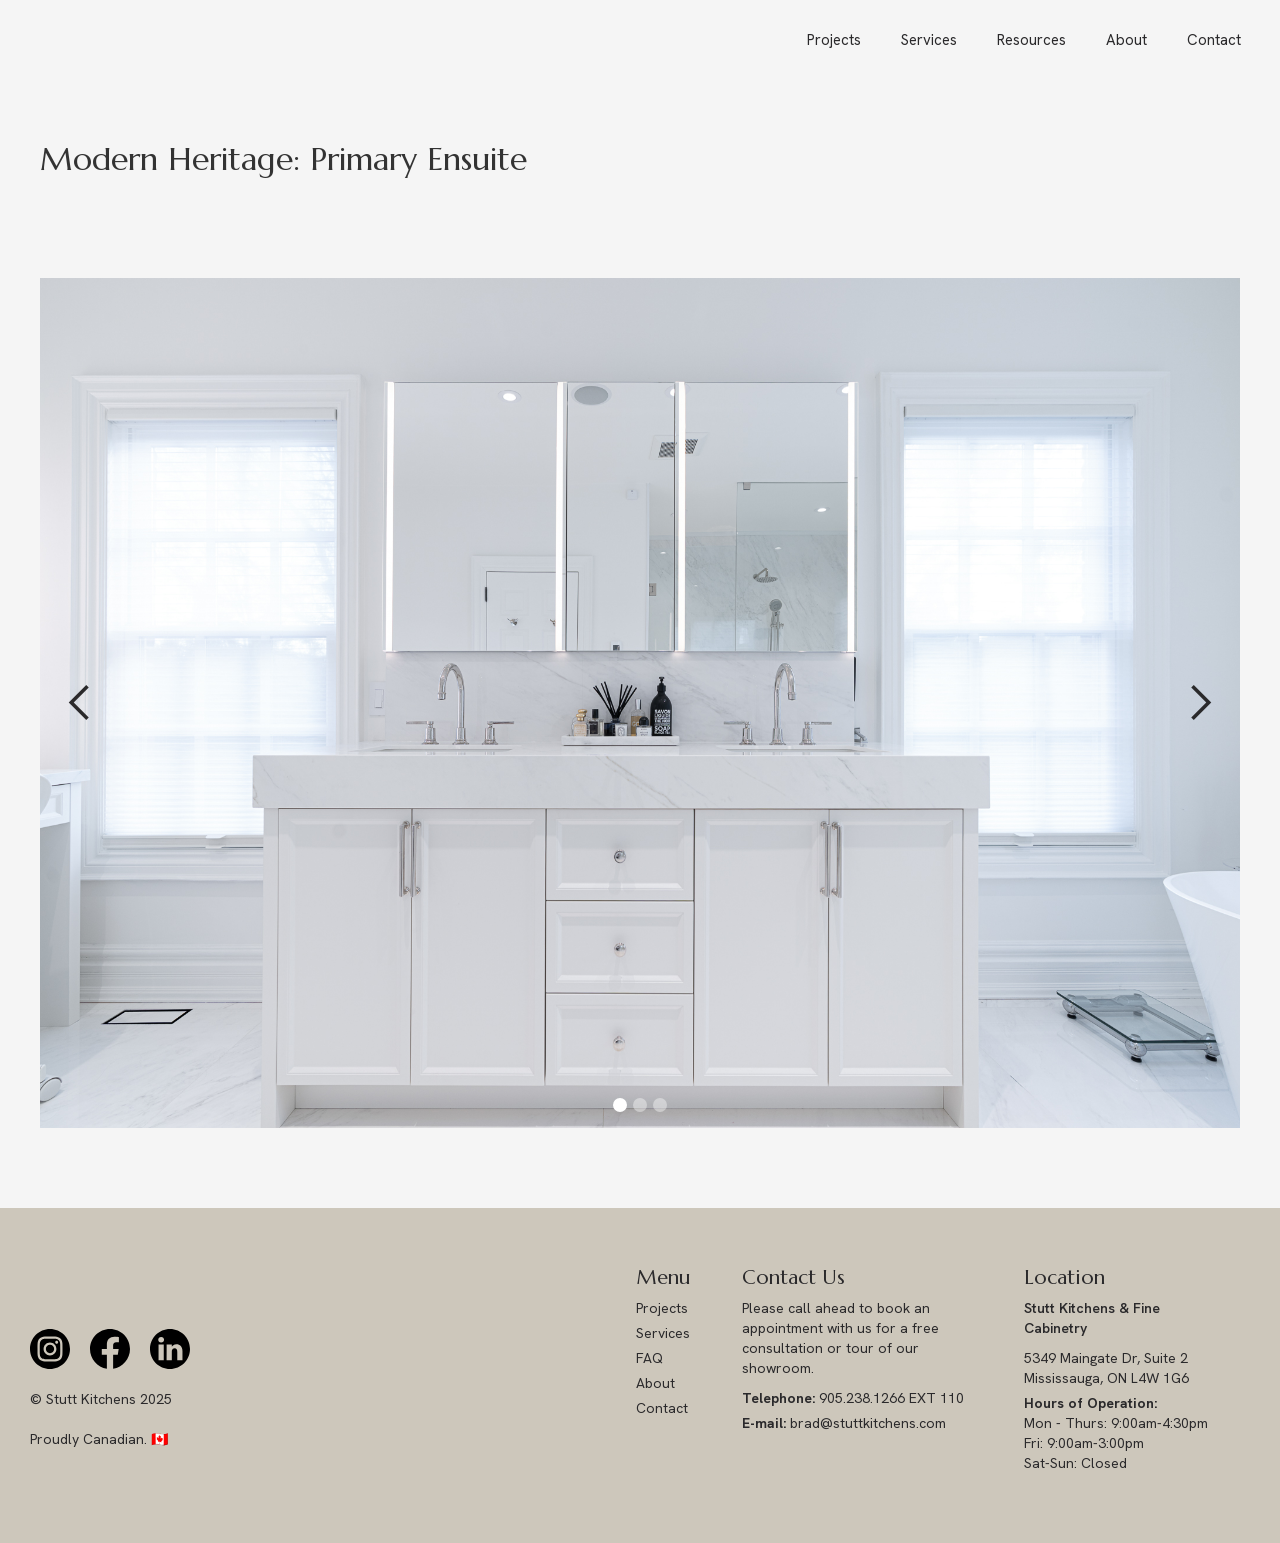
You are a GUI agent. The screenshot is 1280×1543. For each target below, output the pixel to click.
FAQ (649, 1358)
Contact (1214, 40)
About (1126, 40)
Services (929, 40)
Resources (1031, 40)
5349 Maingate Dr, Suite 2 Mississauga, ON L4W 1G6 (1108, 1368)
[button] (1031, 40)
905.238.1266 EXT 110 (853, 1398)
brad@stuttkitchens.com (844, 1423)
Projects (834, 40)
